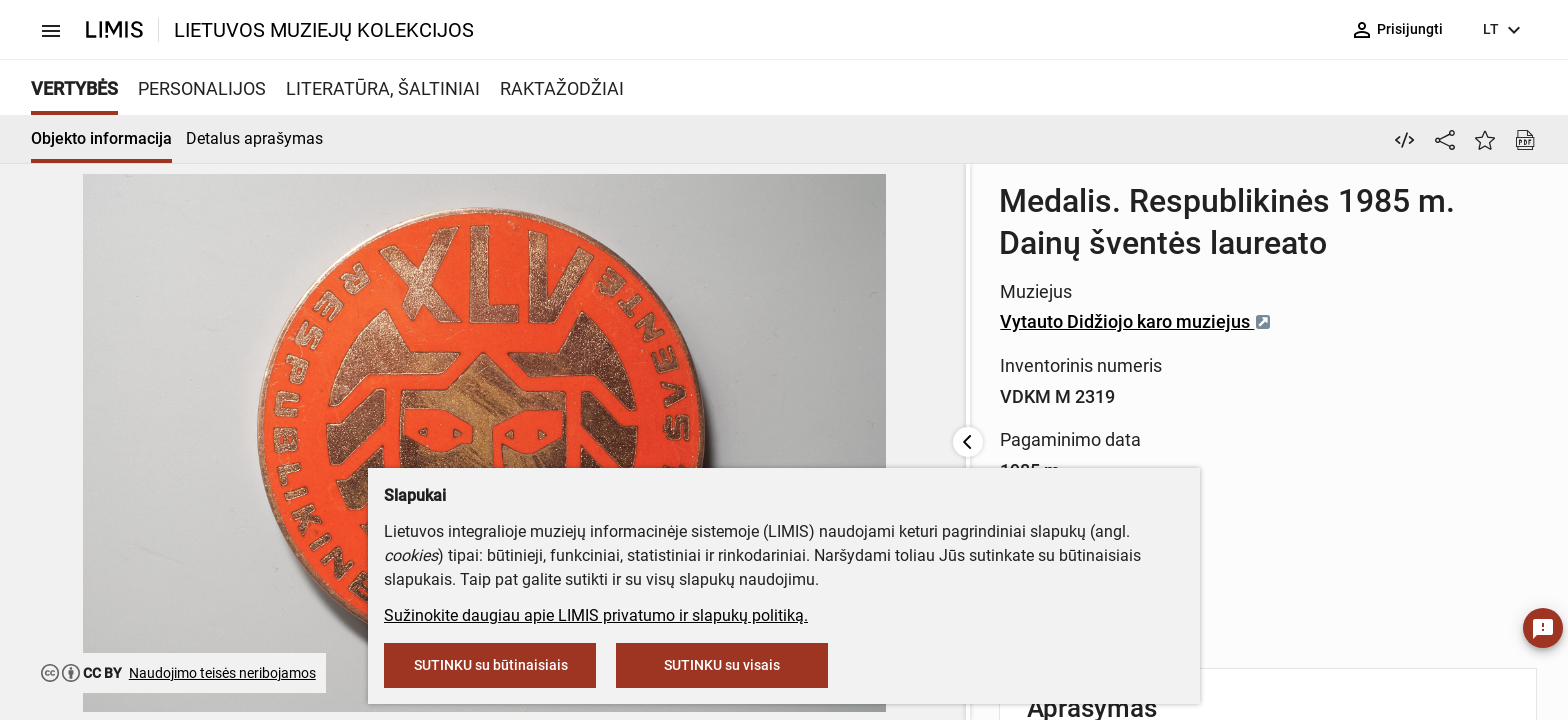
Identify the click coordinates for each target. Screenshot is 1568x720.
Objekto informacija (101, 138)
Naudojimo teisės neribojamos (222, 673)
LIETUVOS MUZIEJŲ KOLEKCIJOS (324, 30)
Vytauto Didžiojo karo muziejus (710, 279)
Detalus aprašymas (254, 138)
